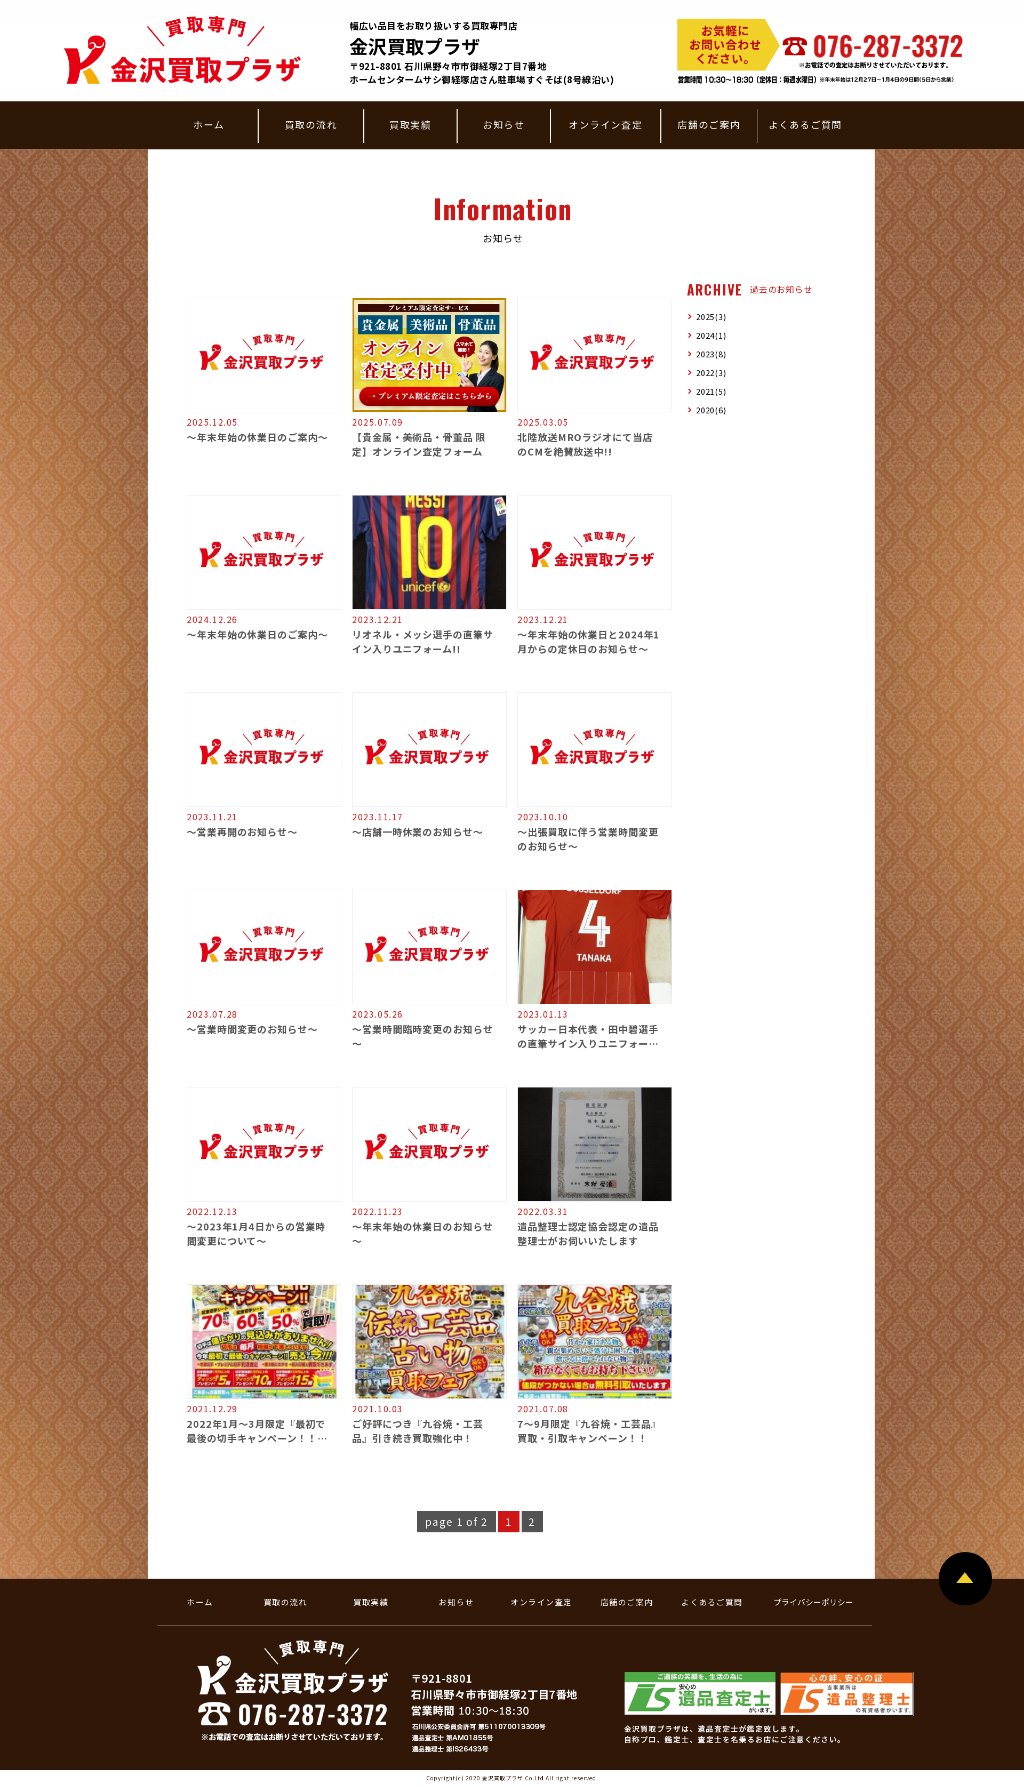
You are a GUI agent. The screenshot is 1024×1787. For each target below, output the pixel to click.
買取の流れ (311, 124)
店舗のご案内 (708, 124)
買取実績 (410, 124)
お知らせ (504, 124)
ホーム (208, 124)
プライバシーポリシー (813, 1601)
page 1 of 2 (456, 1521)
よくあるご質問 (805, 124)
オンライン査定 (606, 124)
